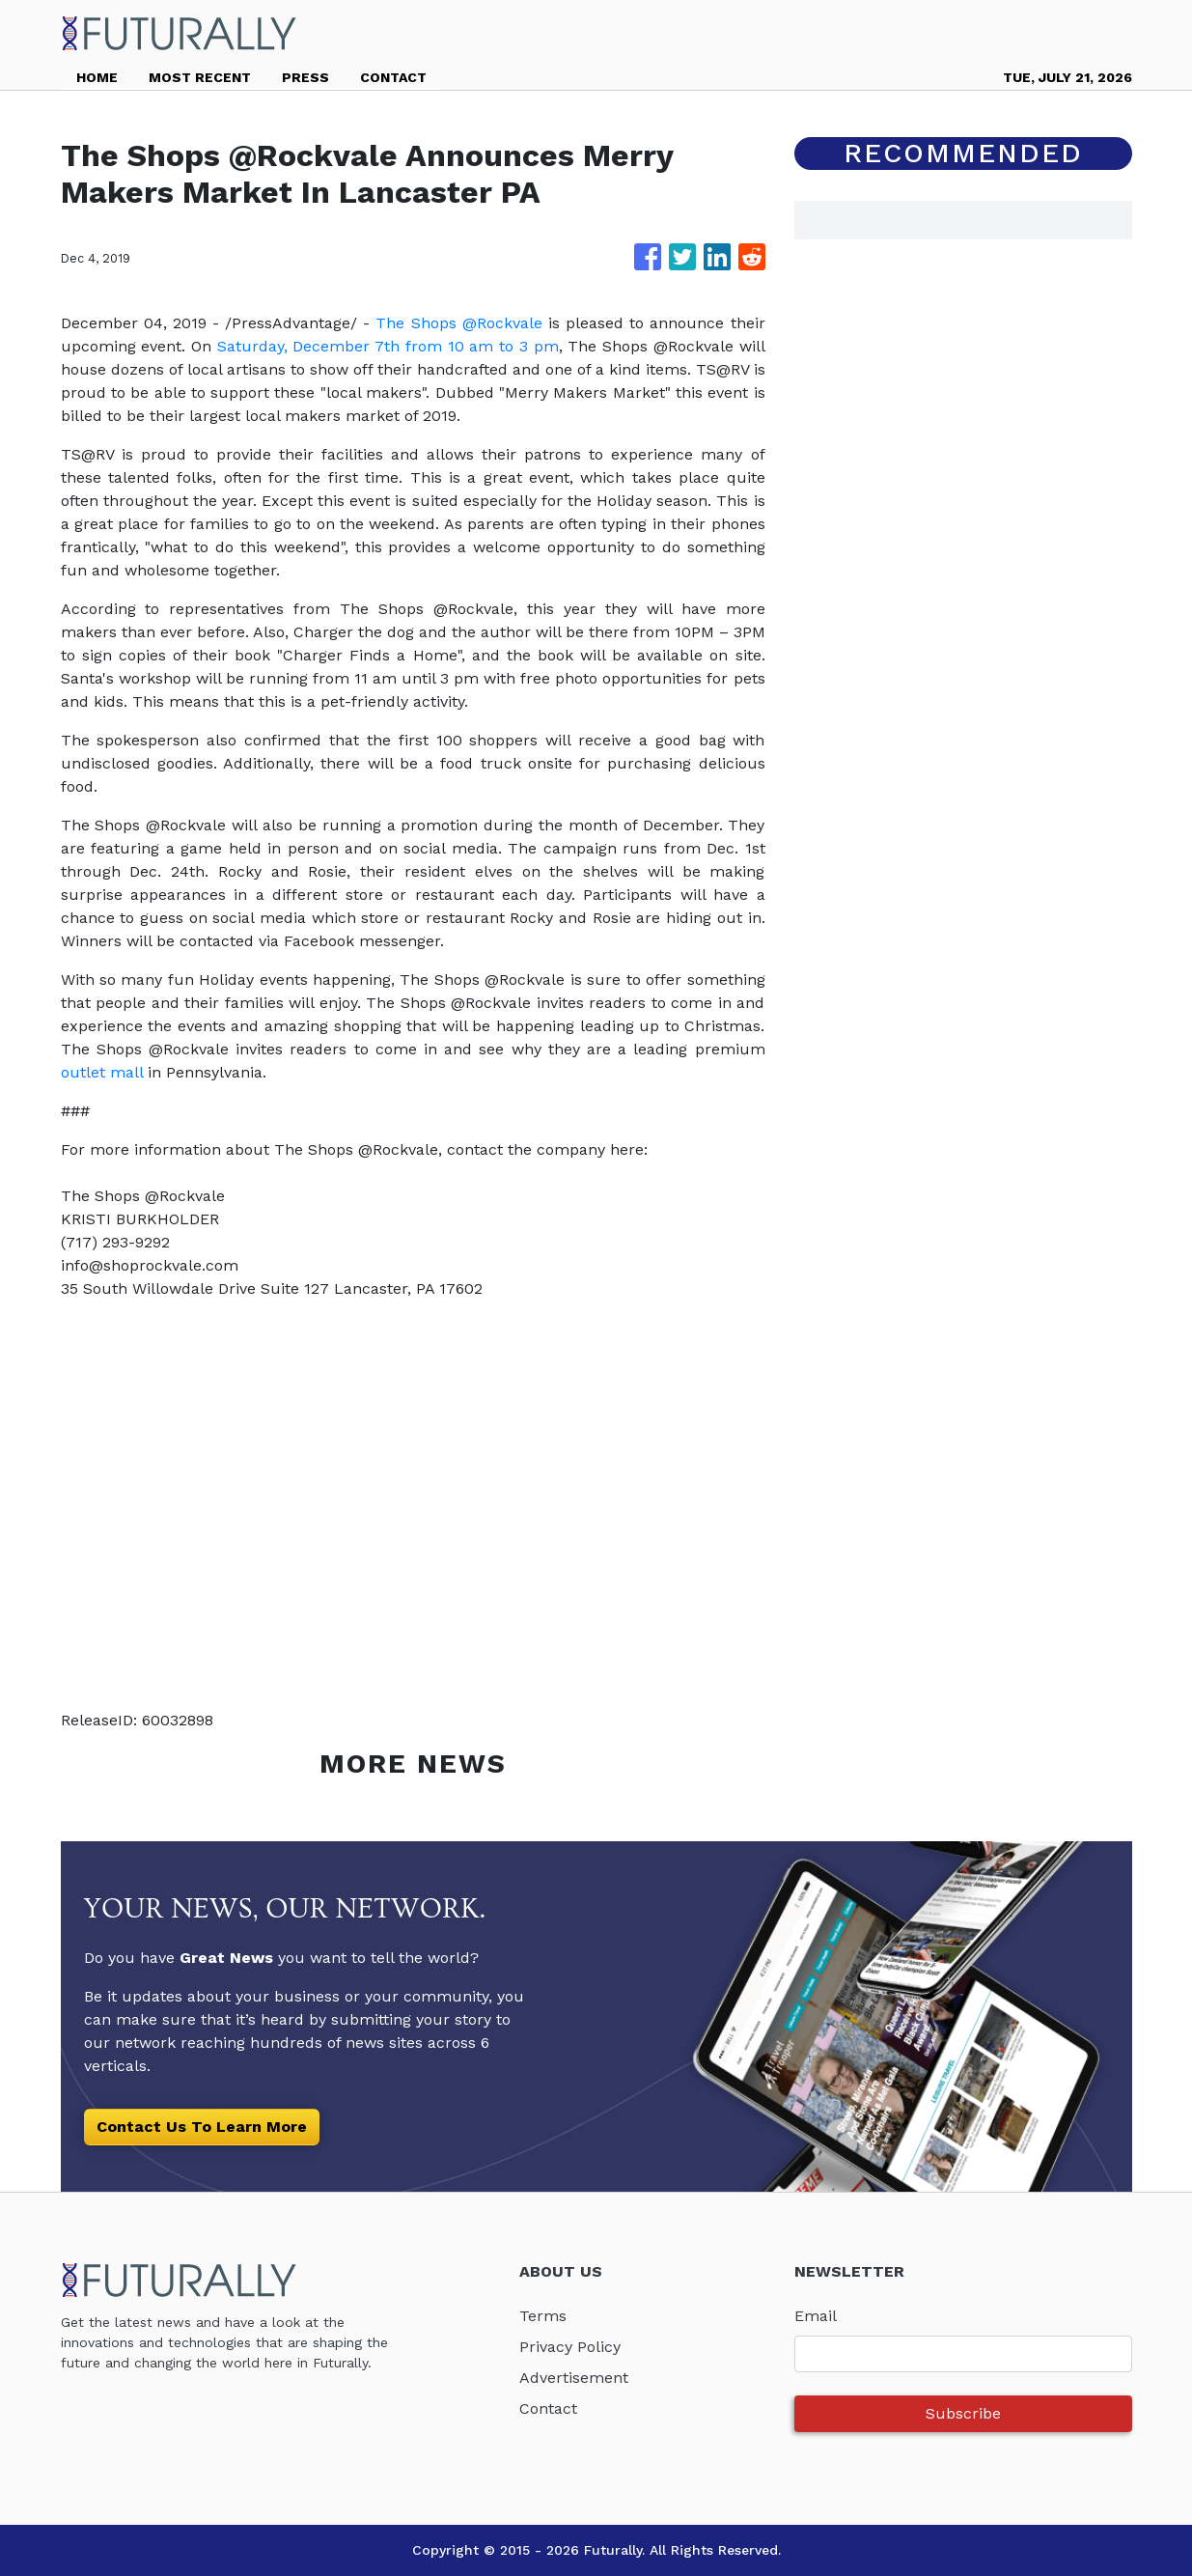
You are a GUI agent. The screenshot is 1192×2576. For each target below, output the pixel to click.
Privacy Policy (570, 2347)
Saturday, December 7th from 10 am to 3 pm (388, 346)
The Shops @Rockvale (458, 323)
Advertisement (573, 2377)
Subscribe (963, 2413)
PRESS (305, 77)
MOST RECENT (200, 77)
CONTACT (393, 77)
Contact (548, 2408)
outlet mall (102, 1072)
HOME (97, 77)
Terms (543, 2316)
